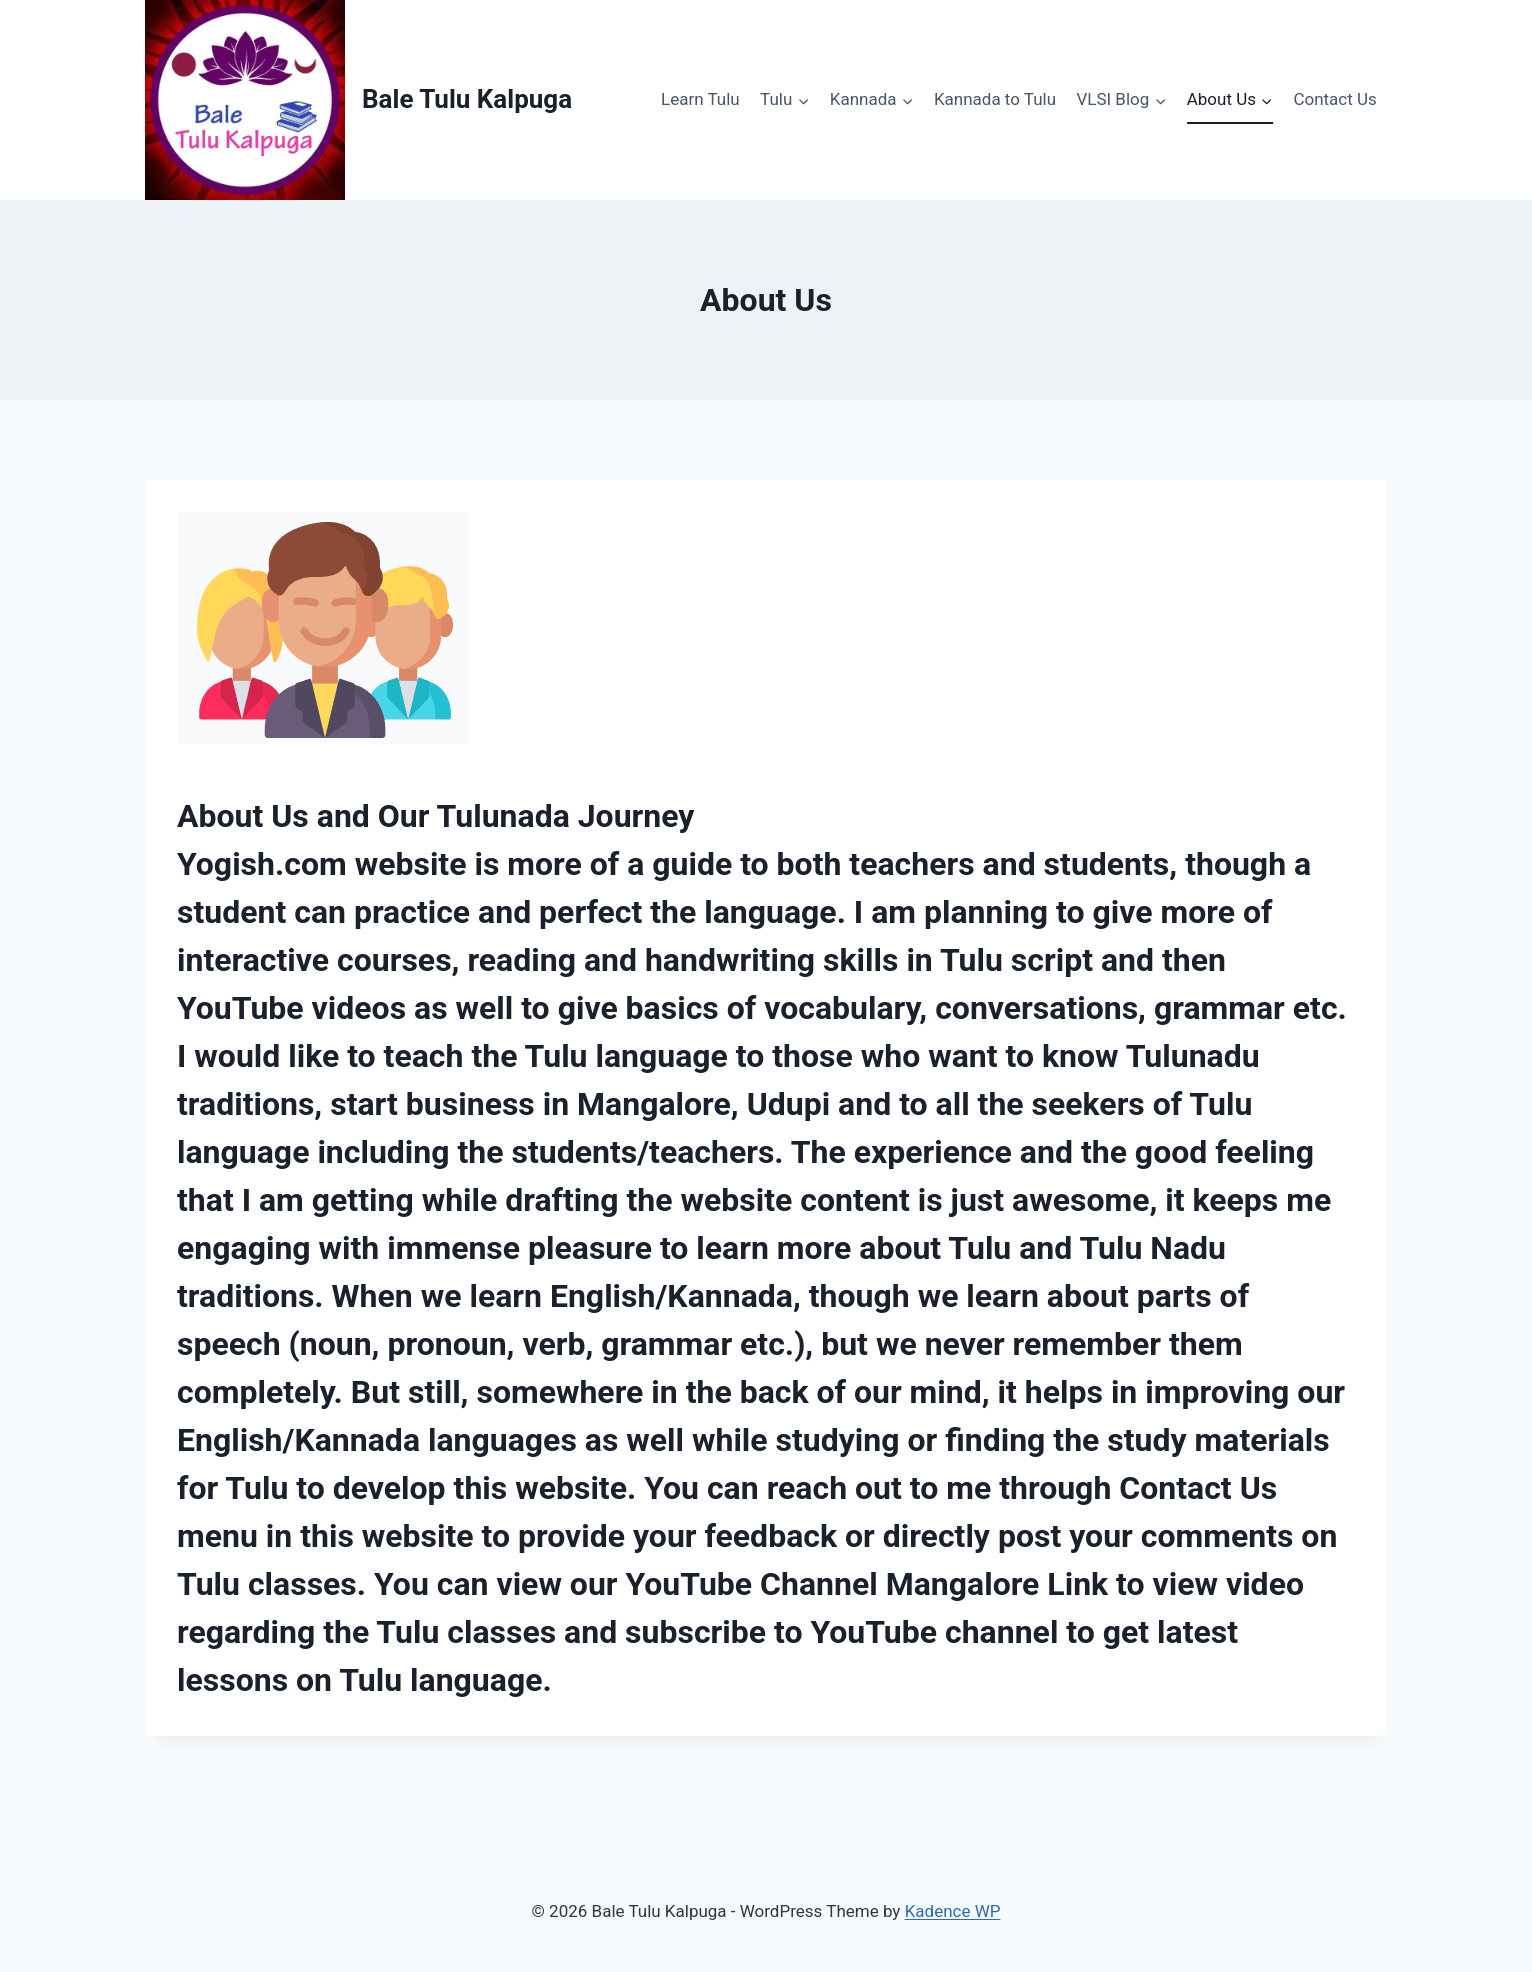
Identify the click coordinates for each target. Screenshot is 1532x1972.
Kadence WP (953, 1911)
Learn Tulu (700, 99)
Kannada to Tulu (995, 99)
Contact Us (1334, 99)
